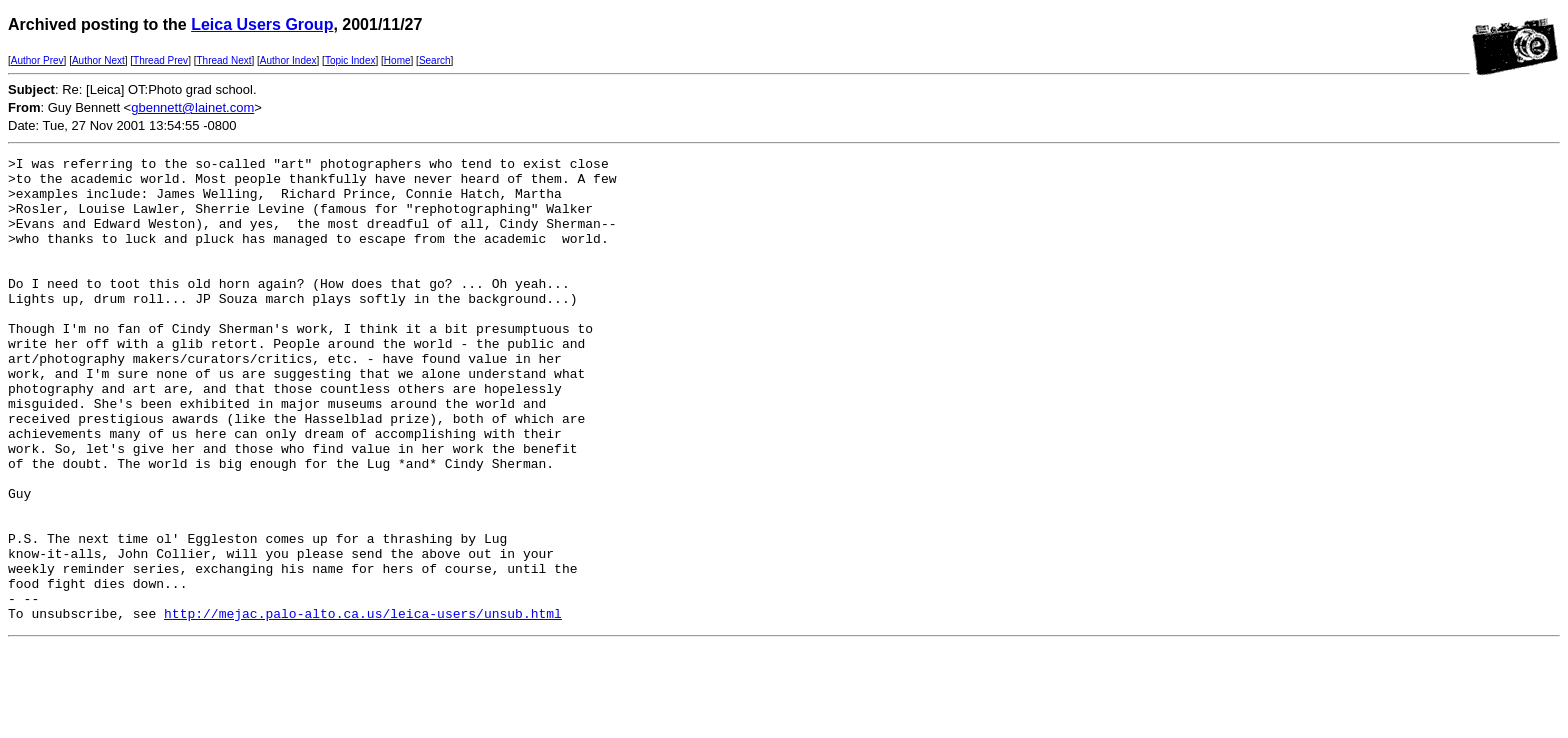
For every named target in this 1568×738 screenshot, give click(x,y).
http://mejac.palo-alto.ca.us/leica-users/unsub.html (363, 706)
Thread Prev (160, 60)
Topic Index (350, 60)
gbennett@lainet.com (192, 107)
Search (435, 60)
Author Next (98, 60)
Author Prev (37, 60)
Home (397, 60)
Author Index (288, 60)
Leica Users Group (262, 24)
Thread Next (223, 60)
